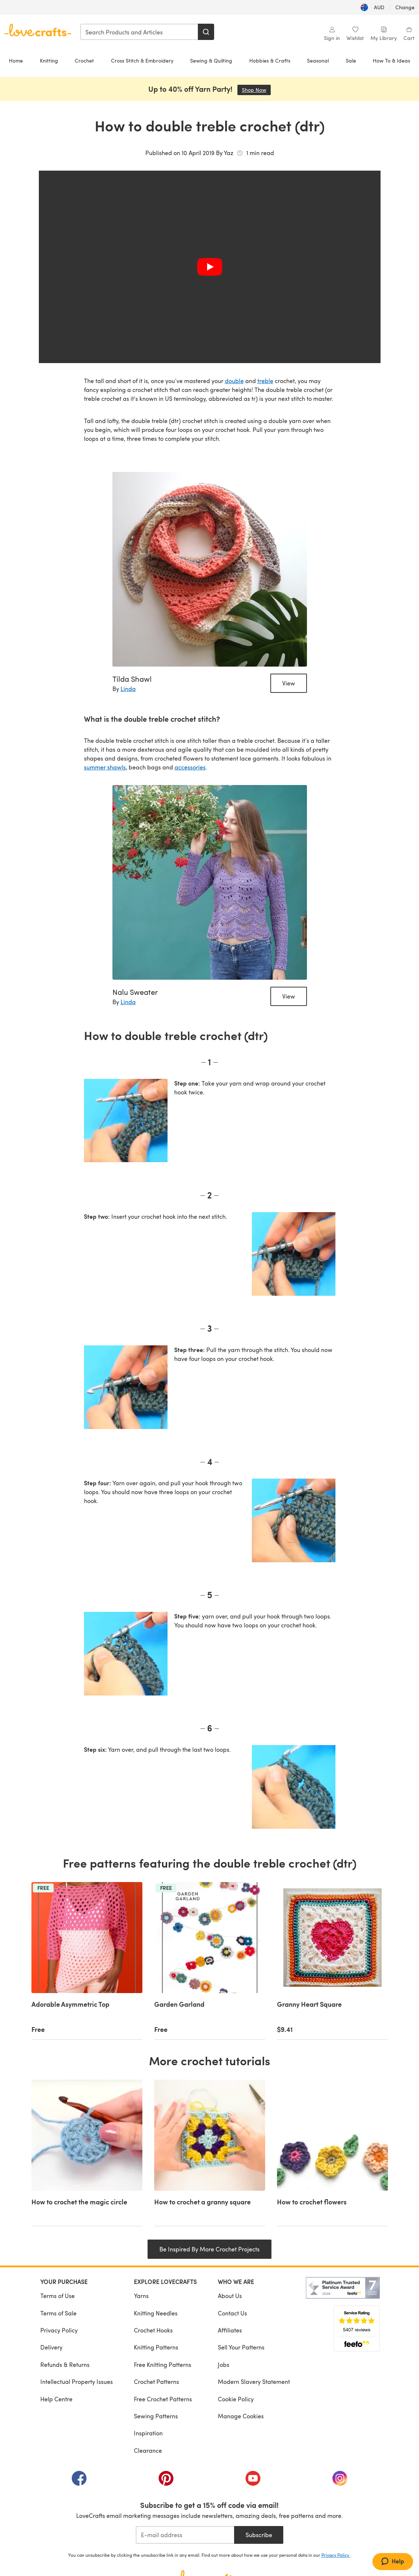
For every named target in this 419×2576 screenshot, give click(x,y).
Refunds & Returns (64, 2364)
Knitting (49, 60)
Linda (128, 688)
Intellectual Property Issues (76, 2381)
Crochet (84, 60)
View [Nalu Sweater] (288, 996)
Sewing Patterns (156, 2416)
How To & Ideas (391, 60)
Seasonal (318, 60)
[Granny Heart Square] (332, 1961)
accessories (190, 767)
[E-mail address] (185, 2535)
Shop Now (256, 89)
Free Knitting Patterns (162, 2364)
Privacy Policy (59, 2330)
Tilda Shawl (132, 679)
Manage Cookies (241, 2416)
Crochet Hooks (153, 2330)
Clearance (148, 2450)
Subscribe (259, 2535)
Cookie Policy (236, 2399)
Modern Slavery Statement (254, 2381)
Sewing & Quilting (211, 60)
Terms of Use (57, 2296)
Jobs (223, 2364)
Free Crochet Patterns (163, 2399)
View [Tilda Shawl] (288, 683)
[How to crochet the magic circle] (86, 2153)
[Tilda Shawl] (209, 569)
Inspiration (148, 2433)
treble (265, 381)
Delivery (51, 2347)
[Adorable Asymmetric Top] (86, 1961)
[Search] (206, 32)
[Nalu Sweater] (209, 882)
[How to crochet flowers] (332, 2153)
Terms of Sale (58, 2313)
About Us (230, 2296)
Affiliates (230, 2330)
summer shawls (105, 767)
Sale (351, 60)
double (234, 381)
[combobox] (139, 32)
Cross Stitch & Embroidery (142, 60)
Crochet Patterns (156, 2381)
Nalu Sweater (135, 992)
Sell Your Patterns (241, 2347)
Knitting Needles (156, 2313)
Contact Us (232, 2313)
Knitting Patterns (156, 2347)
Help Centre (56, 2399)
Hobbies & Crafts (269, 60)
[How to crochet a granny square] (209, 2153)
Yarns (141, 2296)
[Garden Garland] (209, 1961)
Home (16, 60)
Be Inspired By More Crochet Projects (209, 2249)
